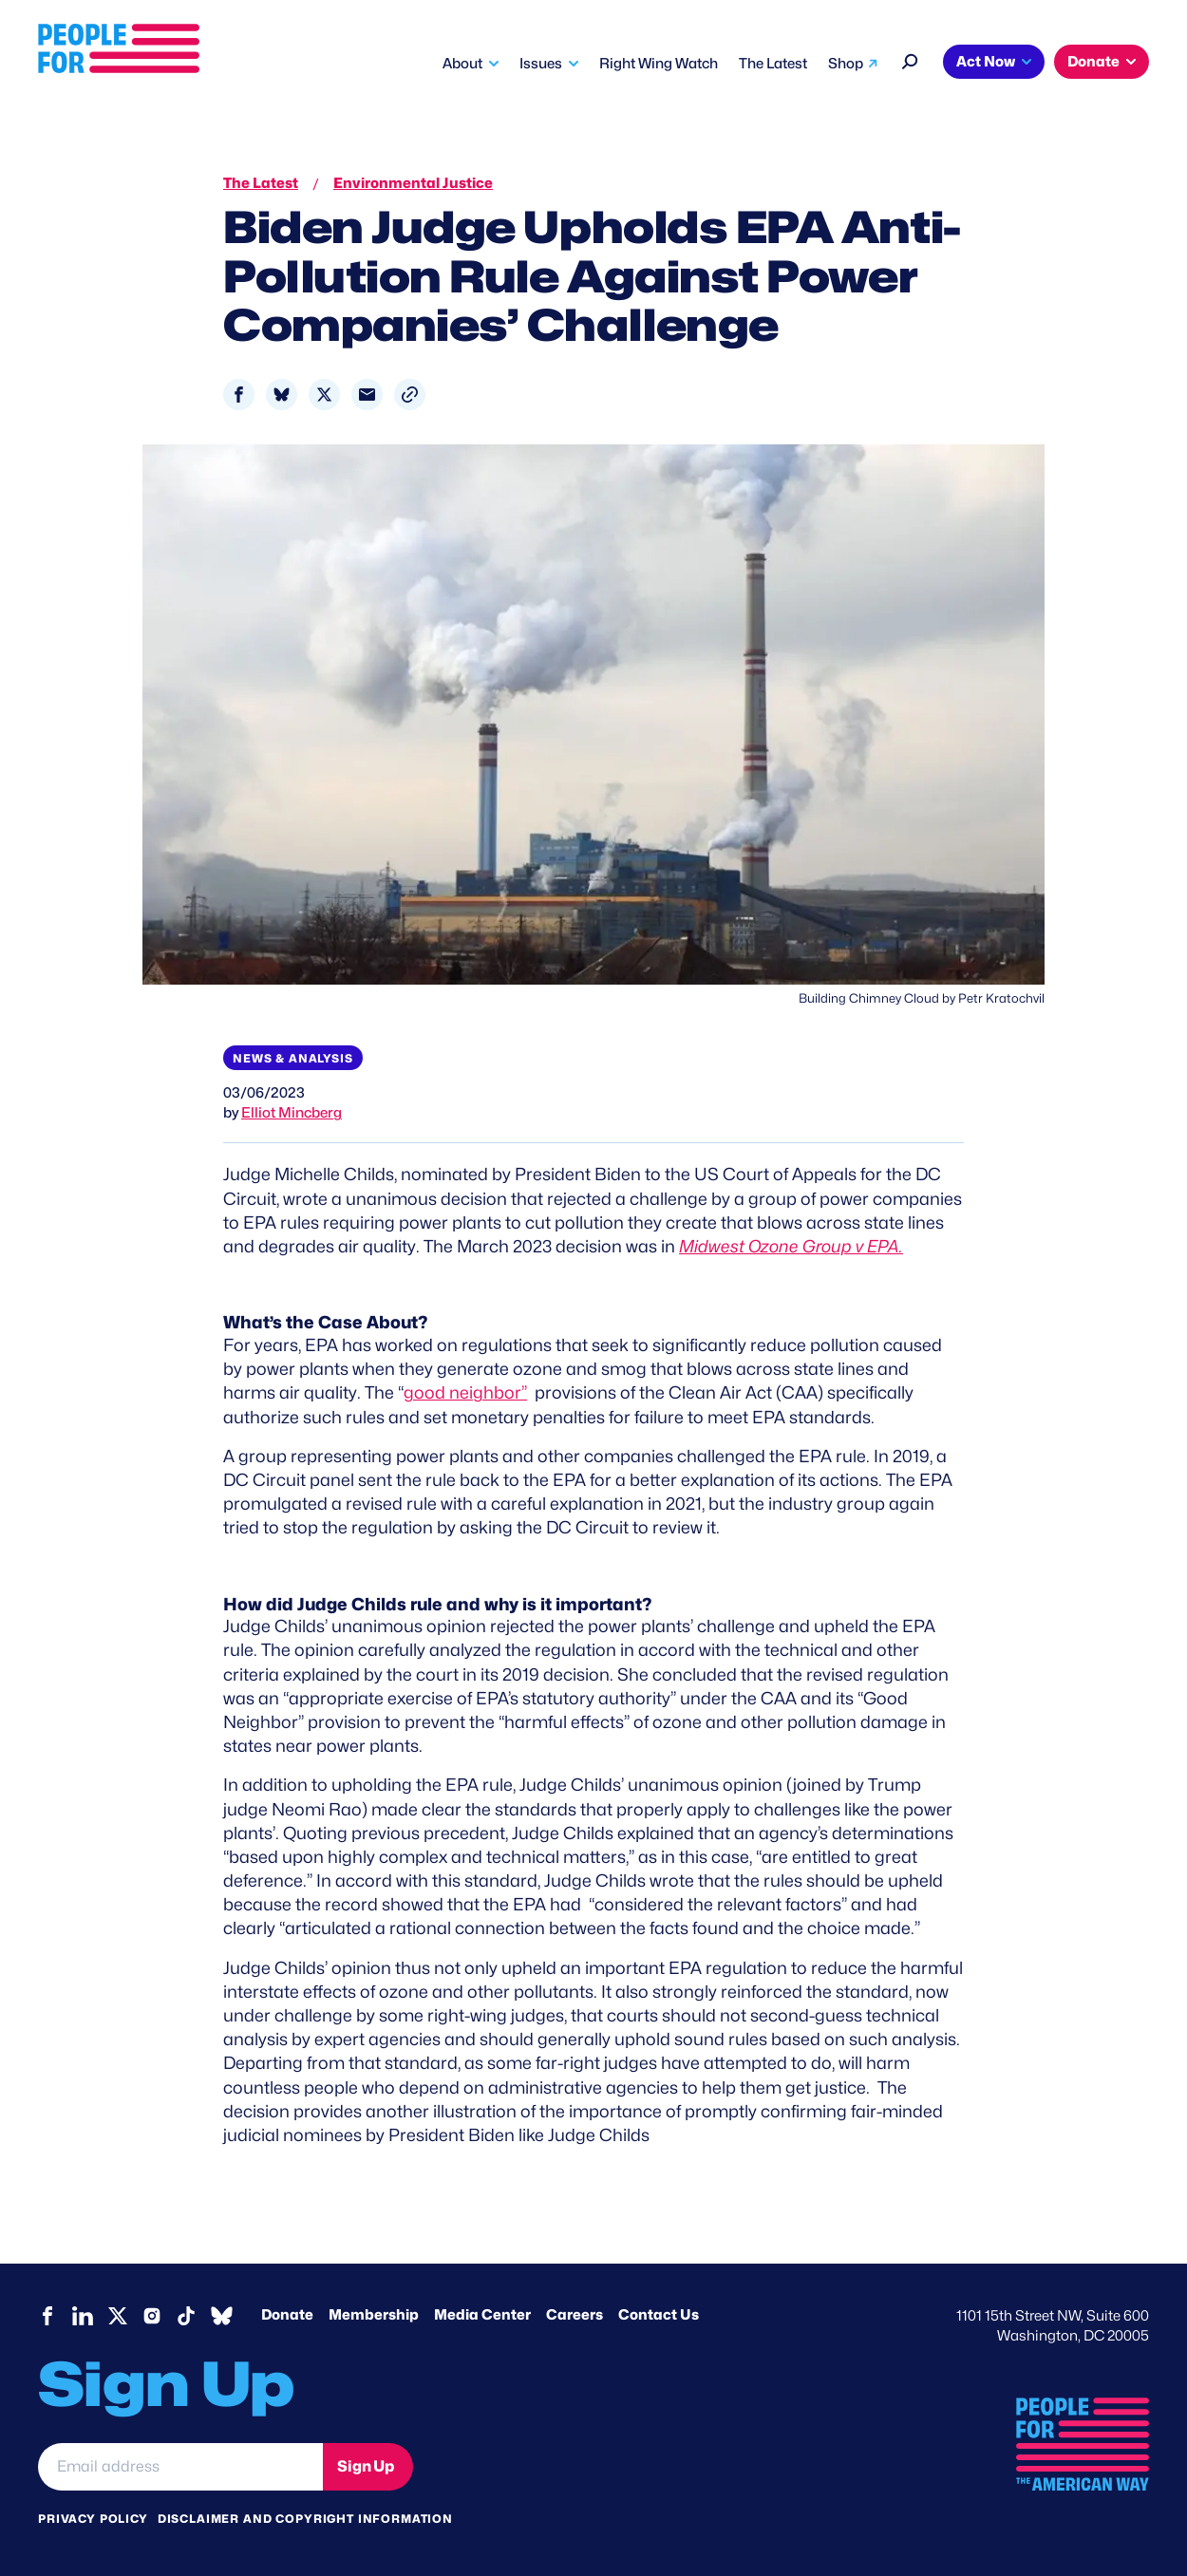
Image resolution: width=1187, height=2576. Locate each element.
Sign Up (365, 2466)
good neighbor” (465, 1392)
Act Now (985, 61)
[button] (409, 394)
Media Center (482, 2314)
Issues (540, 63)
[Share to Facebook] (238, 394)
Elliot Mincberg (291, 1112)
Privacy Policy (93, 2518)
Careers (574, 2314)
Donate (1093, 61)
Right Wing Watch (658, 63)
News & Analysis (293, 1058)
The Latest (773, 63)
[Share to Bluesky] (281, 394)
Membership (374, 2314)
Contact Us (658, 2314)
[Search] (910, 59)
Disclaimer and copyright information (305, 2518)
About (462, 63)
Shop (845, 63)
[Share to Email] (367, 394)
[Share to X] (324, 394)
